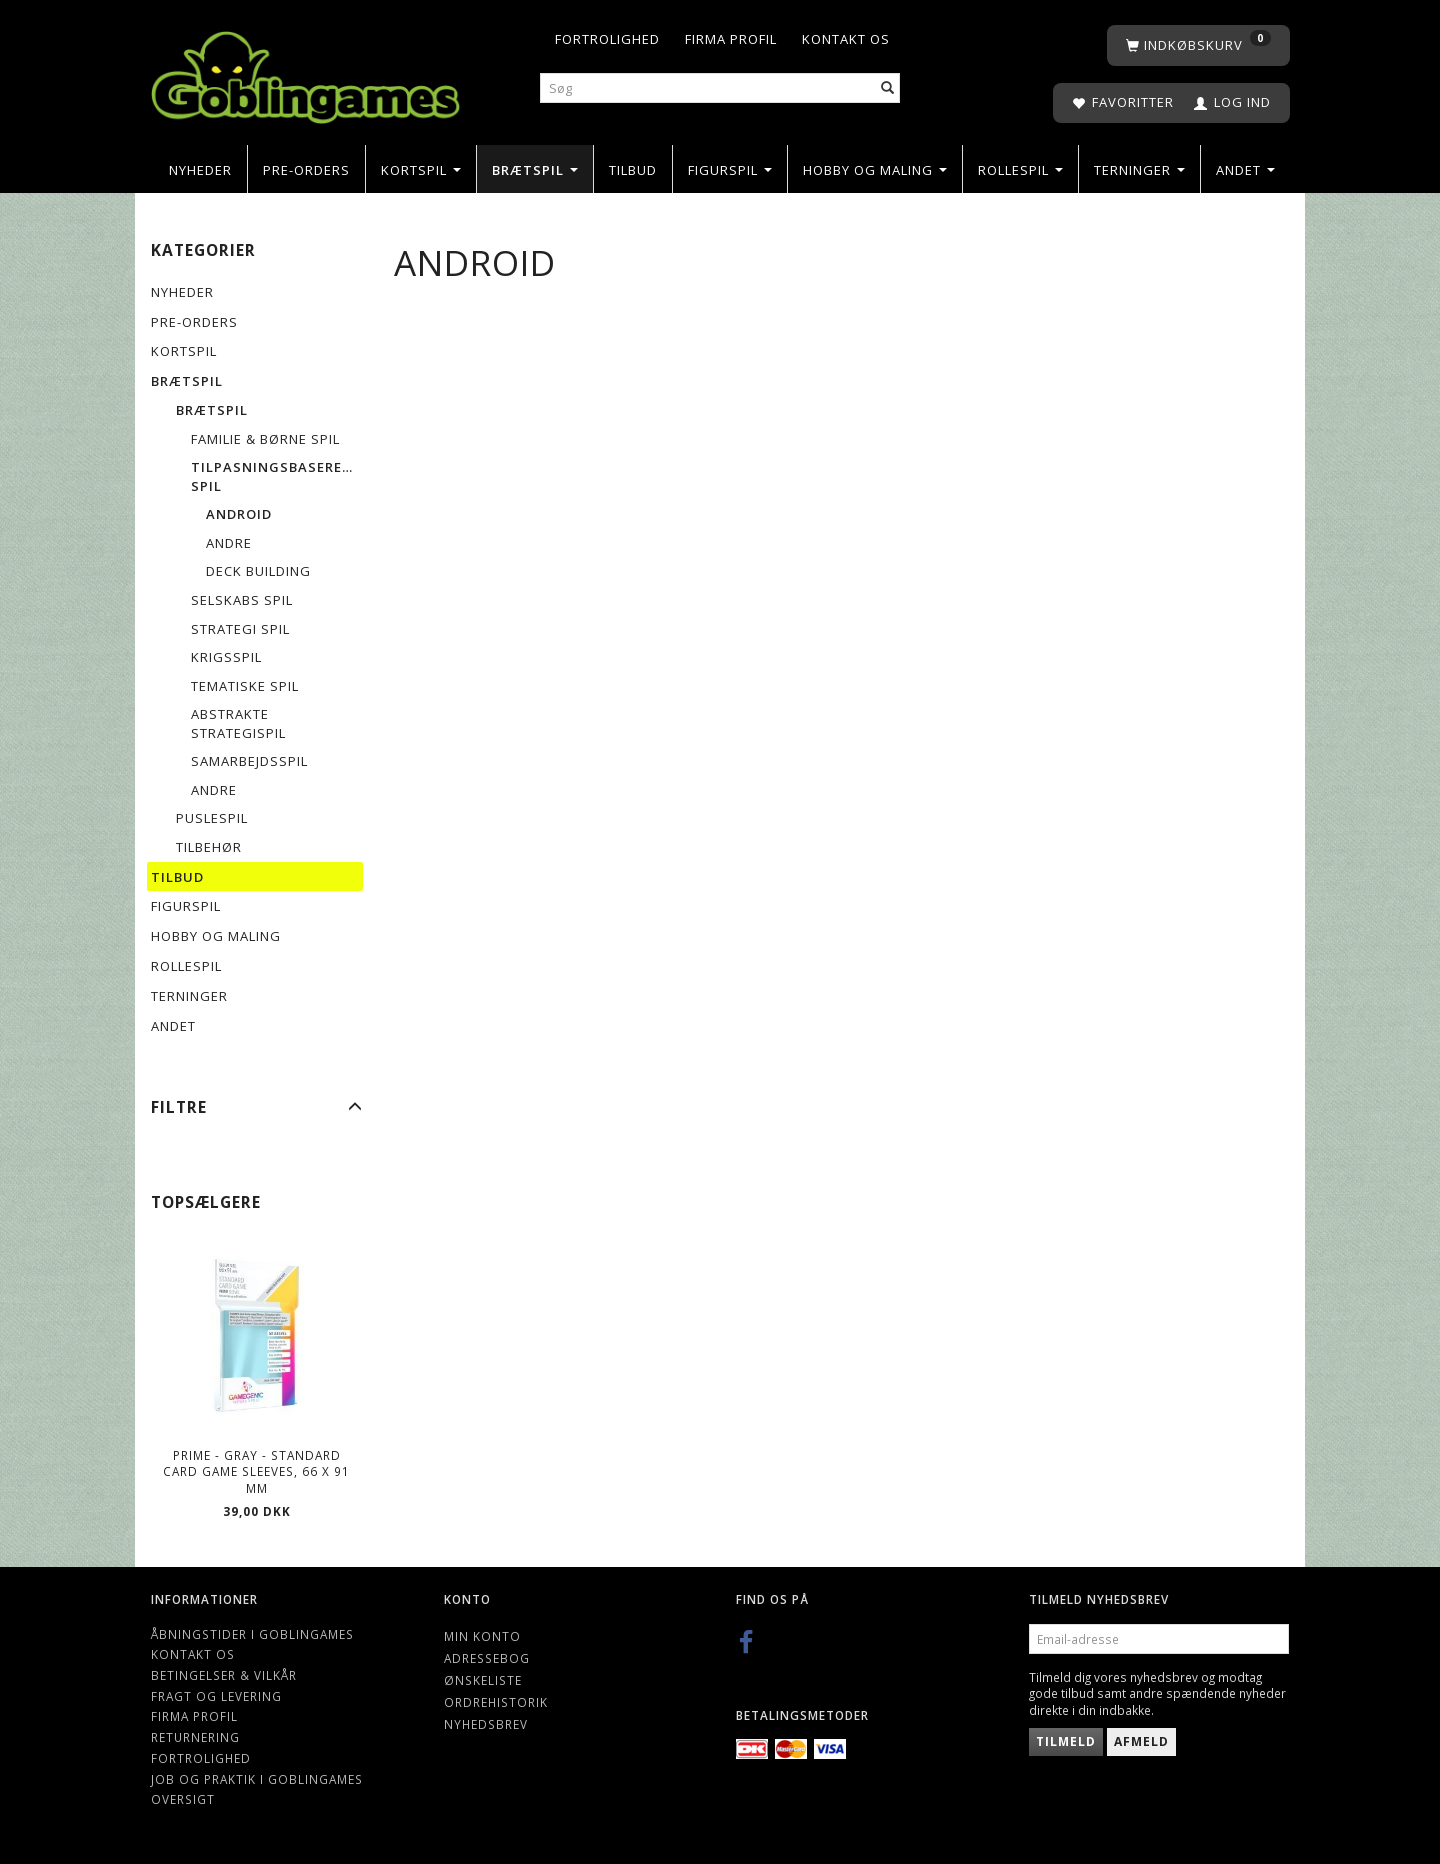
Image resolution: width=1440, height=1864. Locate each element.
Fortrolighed (607, 39)
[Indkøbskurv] (1198, 45)
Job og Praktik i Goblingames (257, 1779)
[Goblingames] (305, 72)
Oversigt (183, 1799)
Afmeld (1141, 1741)
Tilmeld (1066, 1741)
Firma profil (731, 39)
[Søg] (888, 88)
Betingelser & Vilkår (224, 1675)
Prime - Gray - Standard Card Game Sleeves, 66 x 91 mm (256, 1471)
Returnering (195, 1737)
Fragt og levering (216, 1696)
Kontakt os (846, 39)
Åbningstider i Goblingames (252, 1634)
